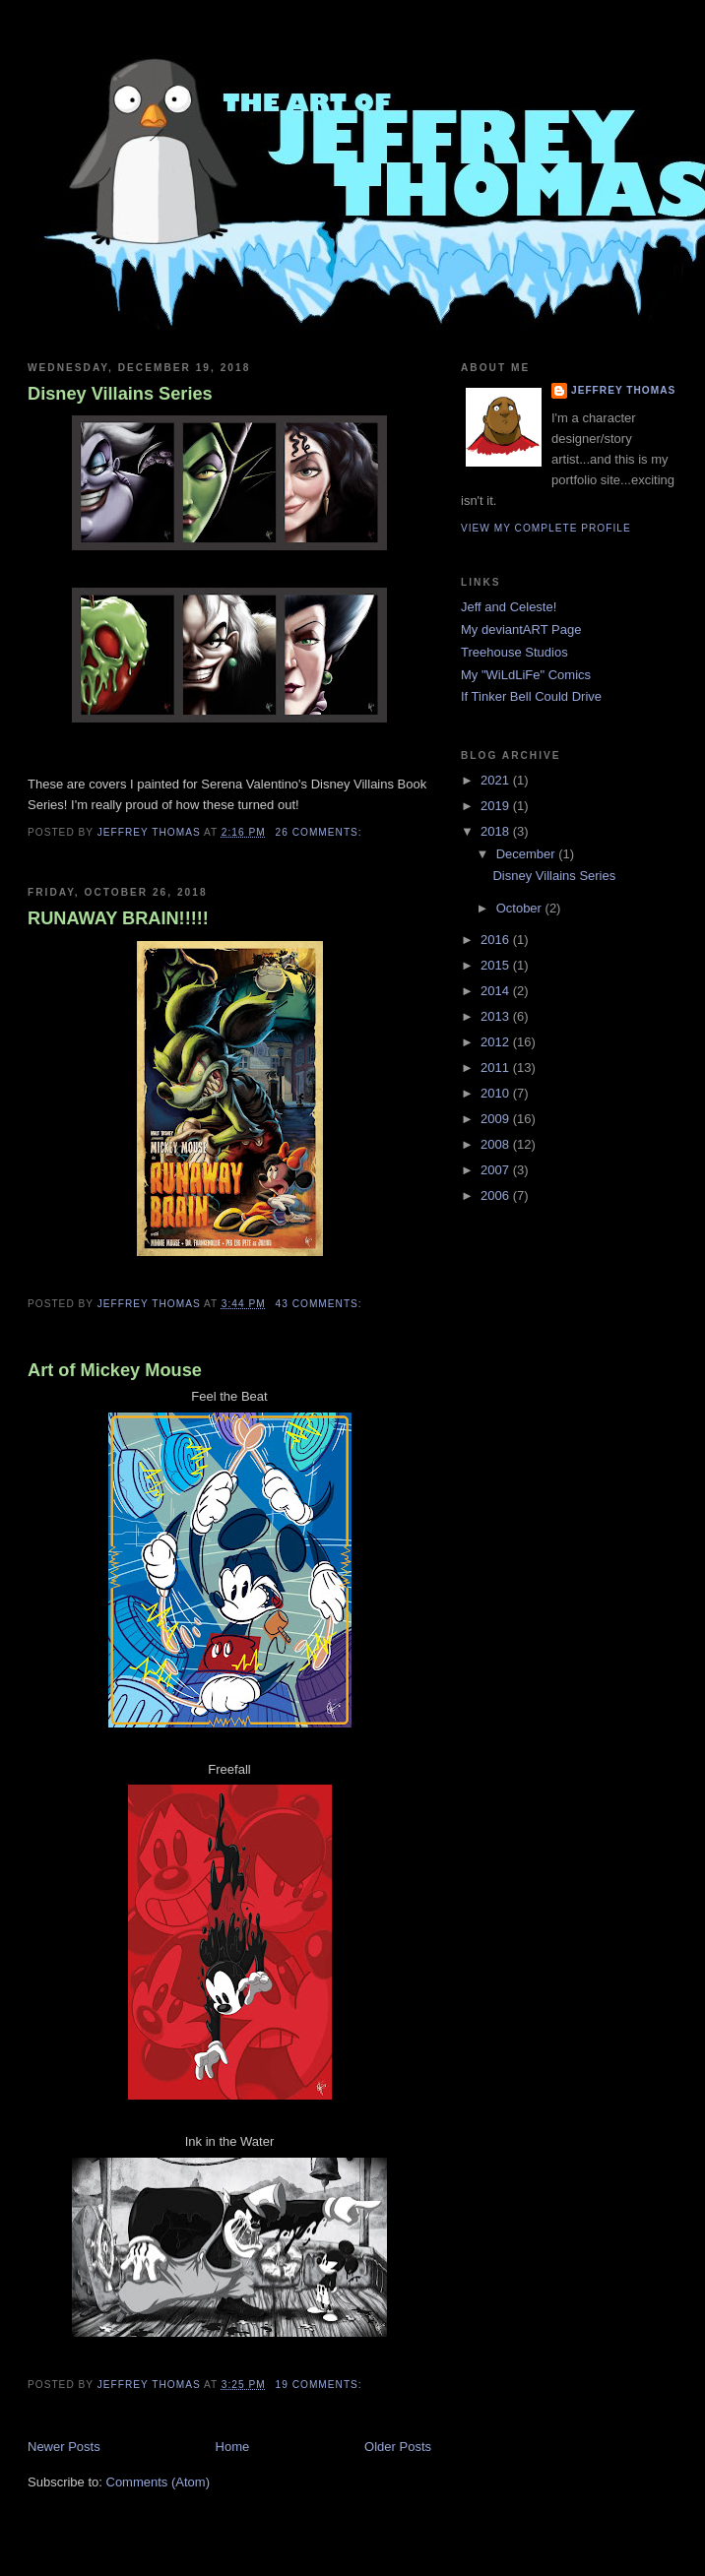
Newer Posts (64, 2446)
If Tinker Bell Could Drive (531, 696)
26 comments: (321, 832)
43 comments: (321, 1303)
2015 (497, 965)
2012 (497, 1042)
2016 (497, 939)
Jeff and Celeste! (508, 606)
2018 (497, 831)
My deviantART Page (521, 629)
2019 (497, 805)
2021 (497, 780)
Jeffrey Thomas (623, 390)
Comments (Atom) (158, 2482)
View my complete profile (546, 528)
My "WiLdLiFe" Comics (526, 674)
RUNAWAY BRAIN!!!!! (118, 918)
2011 (497, 1067)
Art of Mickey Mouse (115, 1370)
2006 (497, 1195)
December (527, 854)
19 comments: (321, 2384)
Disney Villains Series (120, 394)
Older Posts (397, 2446)
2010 (497, 1093)
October (520, 908)
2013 (497, 1016)
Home (233, 2446)
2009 (497, 1118)
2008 (497, 1144)
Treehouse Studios (514, 652)
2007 (497, 1169)
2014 (497, 990)
